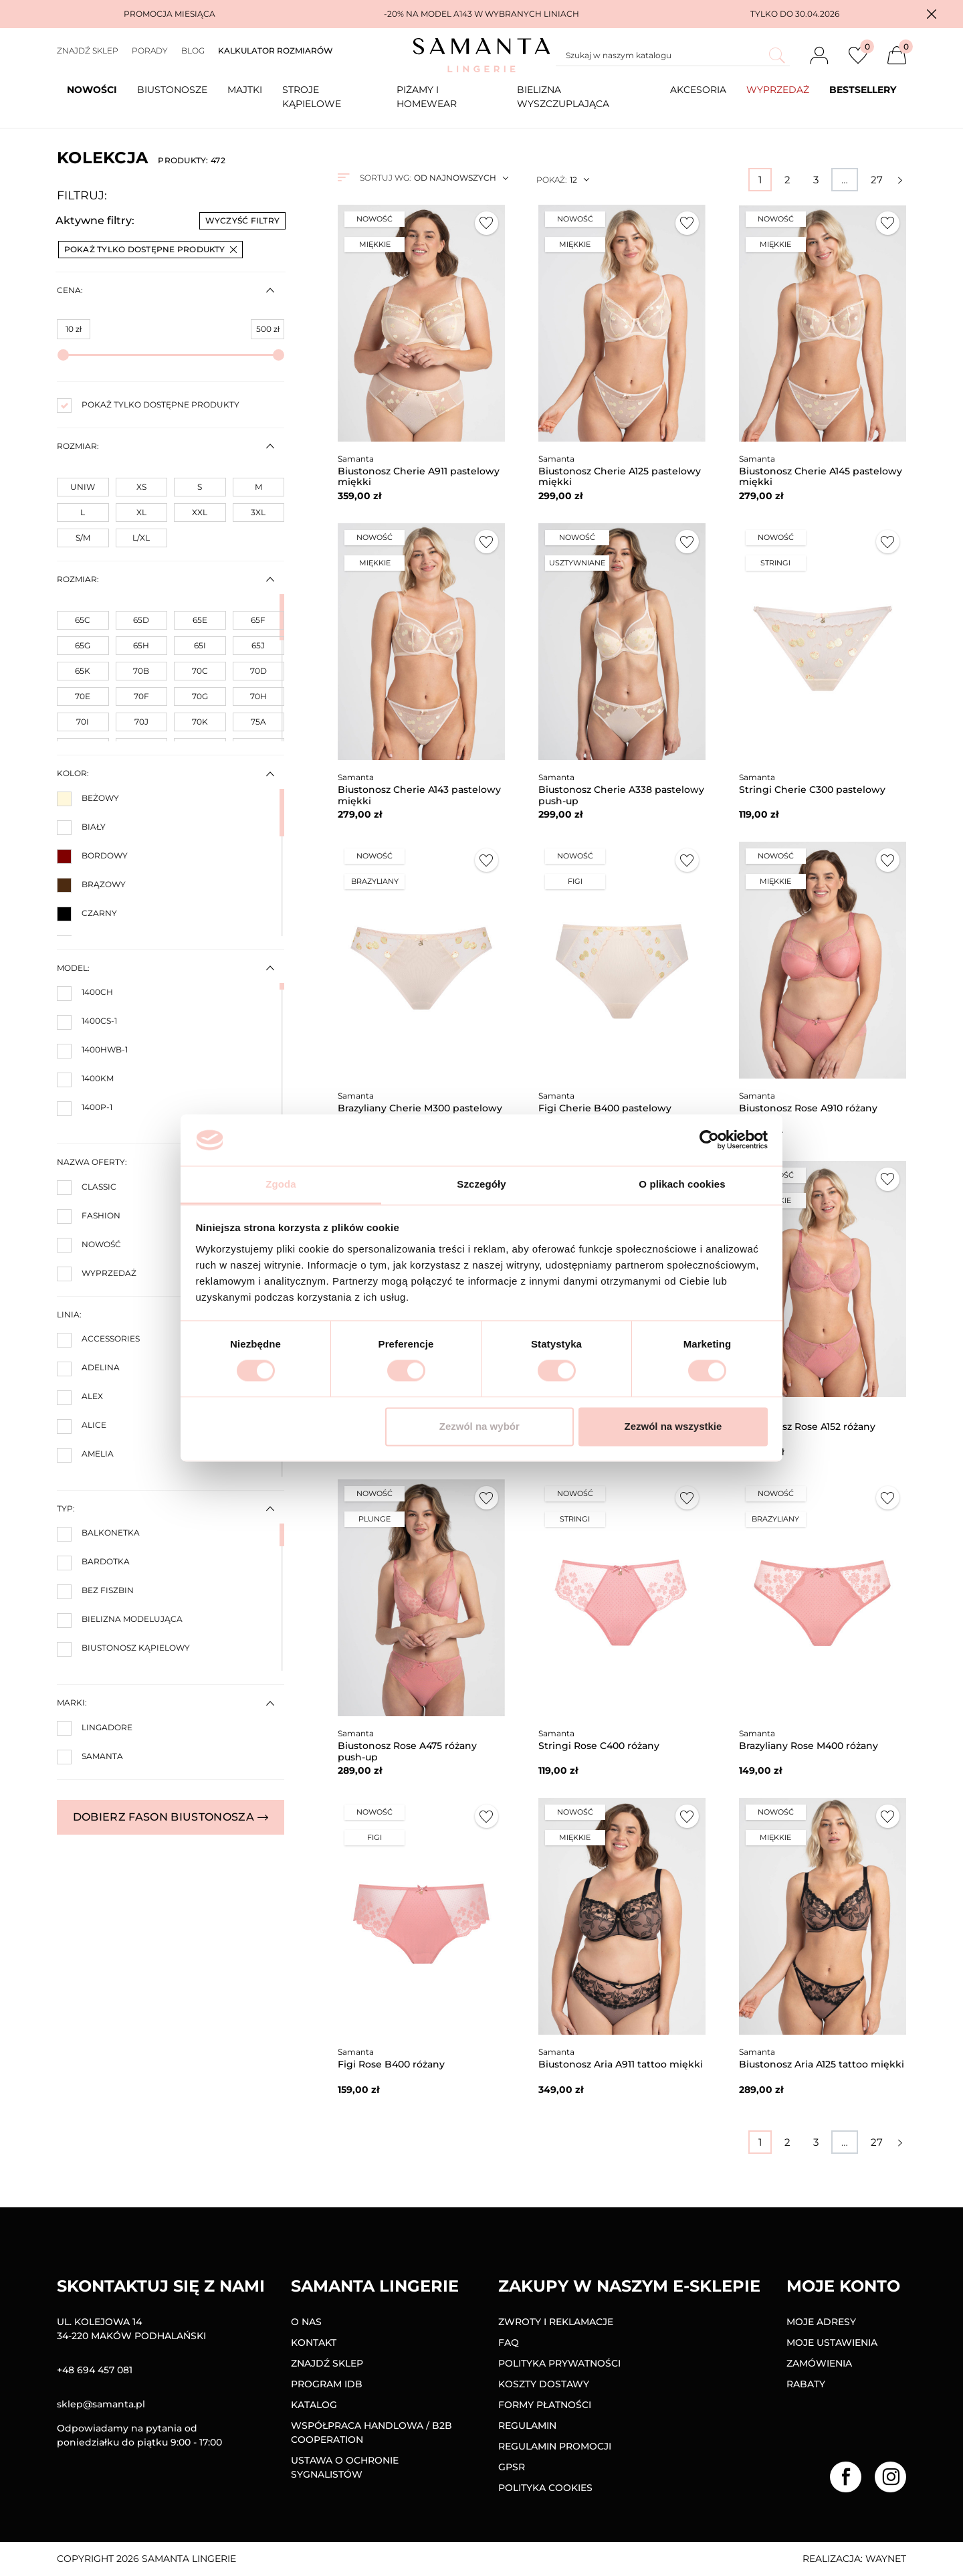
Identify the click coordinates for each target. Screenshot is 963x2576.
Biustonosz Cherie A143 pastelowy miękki (419, 795)
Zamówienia (819, 2363)
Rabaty (805, 2384)
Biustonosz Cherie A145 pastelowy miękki (820, 476)
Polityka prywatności (559, 2363)
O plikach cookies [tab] (682, 1184)
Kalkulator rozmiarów (275, 50)
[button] (931, 14)
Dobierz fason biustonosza (170, 1817)
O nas (306, 2322)
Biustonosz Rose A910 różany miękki (808, 1113)
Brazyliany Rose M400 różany (808, 1746)
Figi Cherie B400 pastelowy (604, 1108)
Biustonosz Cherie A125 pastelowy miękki (619, 476)
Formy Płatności (544, 2405)
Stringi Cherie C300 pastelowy (812, 790)
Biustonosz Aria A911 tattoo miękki (620, 2064)
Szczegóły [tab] (481, 1184)
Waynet (885, 2559)
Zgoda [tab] (280, 1184)
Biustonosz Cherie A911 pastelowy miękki (419, 476)
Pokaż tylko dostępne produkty (150, 249)
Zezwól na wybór (479, 1426)
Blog (193, 50)
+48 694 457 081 (94, 2370)
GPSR (511, 2467)
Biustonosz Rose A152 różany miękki (807, 1432)
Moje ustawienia (831, 2342)
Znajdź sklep (87, 50)
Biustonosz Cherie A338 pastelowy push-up (621, 795)
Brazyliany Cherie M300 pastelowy (420, 1108)
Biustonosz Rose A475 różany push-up (407, 1751)
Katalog (314, 2405)
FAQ (508, 2342)
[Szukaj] (673, 55)
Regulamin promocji (554, 2446)
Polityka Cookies (545, 2488)
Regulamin (527, 2425)
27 (877, 179)
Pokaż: (551, 180)
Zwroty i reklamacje (555, 2322)
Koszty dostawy (543, 2384)
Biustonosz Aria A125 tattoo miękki (821, 2064)
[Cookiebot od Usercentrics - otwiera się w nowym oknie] (709, 1140)
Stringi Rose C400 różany (598, 1746)
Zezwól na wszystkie (673, 1426)
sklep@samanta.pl (101, 2404)
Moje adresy (821, 2322)
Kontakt (313, 2342)
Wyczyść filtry (242, 220)
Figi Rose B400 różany (391, 2064)
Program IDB (326, 2384)
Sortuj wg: (385, 178)
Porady (150, 50)
